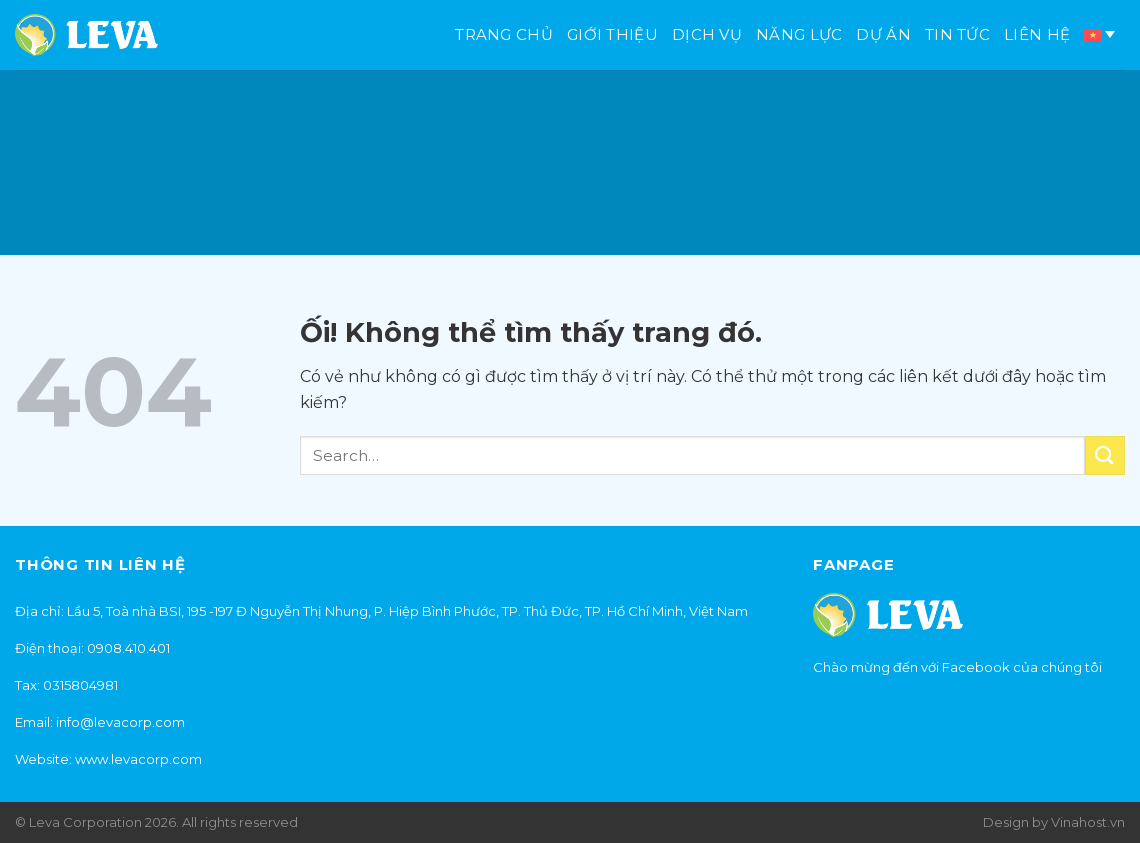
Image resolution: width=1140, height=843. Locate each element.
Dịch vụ (707, 34)
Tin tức (957, 34)
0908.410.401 (128, 648)
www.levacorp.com (138, 759)
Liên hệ (1037, 34)
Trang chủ (504, 34)
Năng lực (799, 34)
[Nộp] (1105, 455)
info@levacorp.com (120, 722)
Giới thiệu (612, 34)
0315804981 (80, 685)
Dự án (883, 34)
